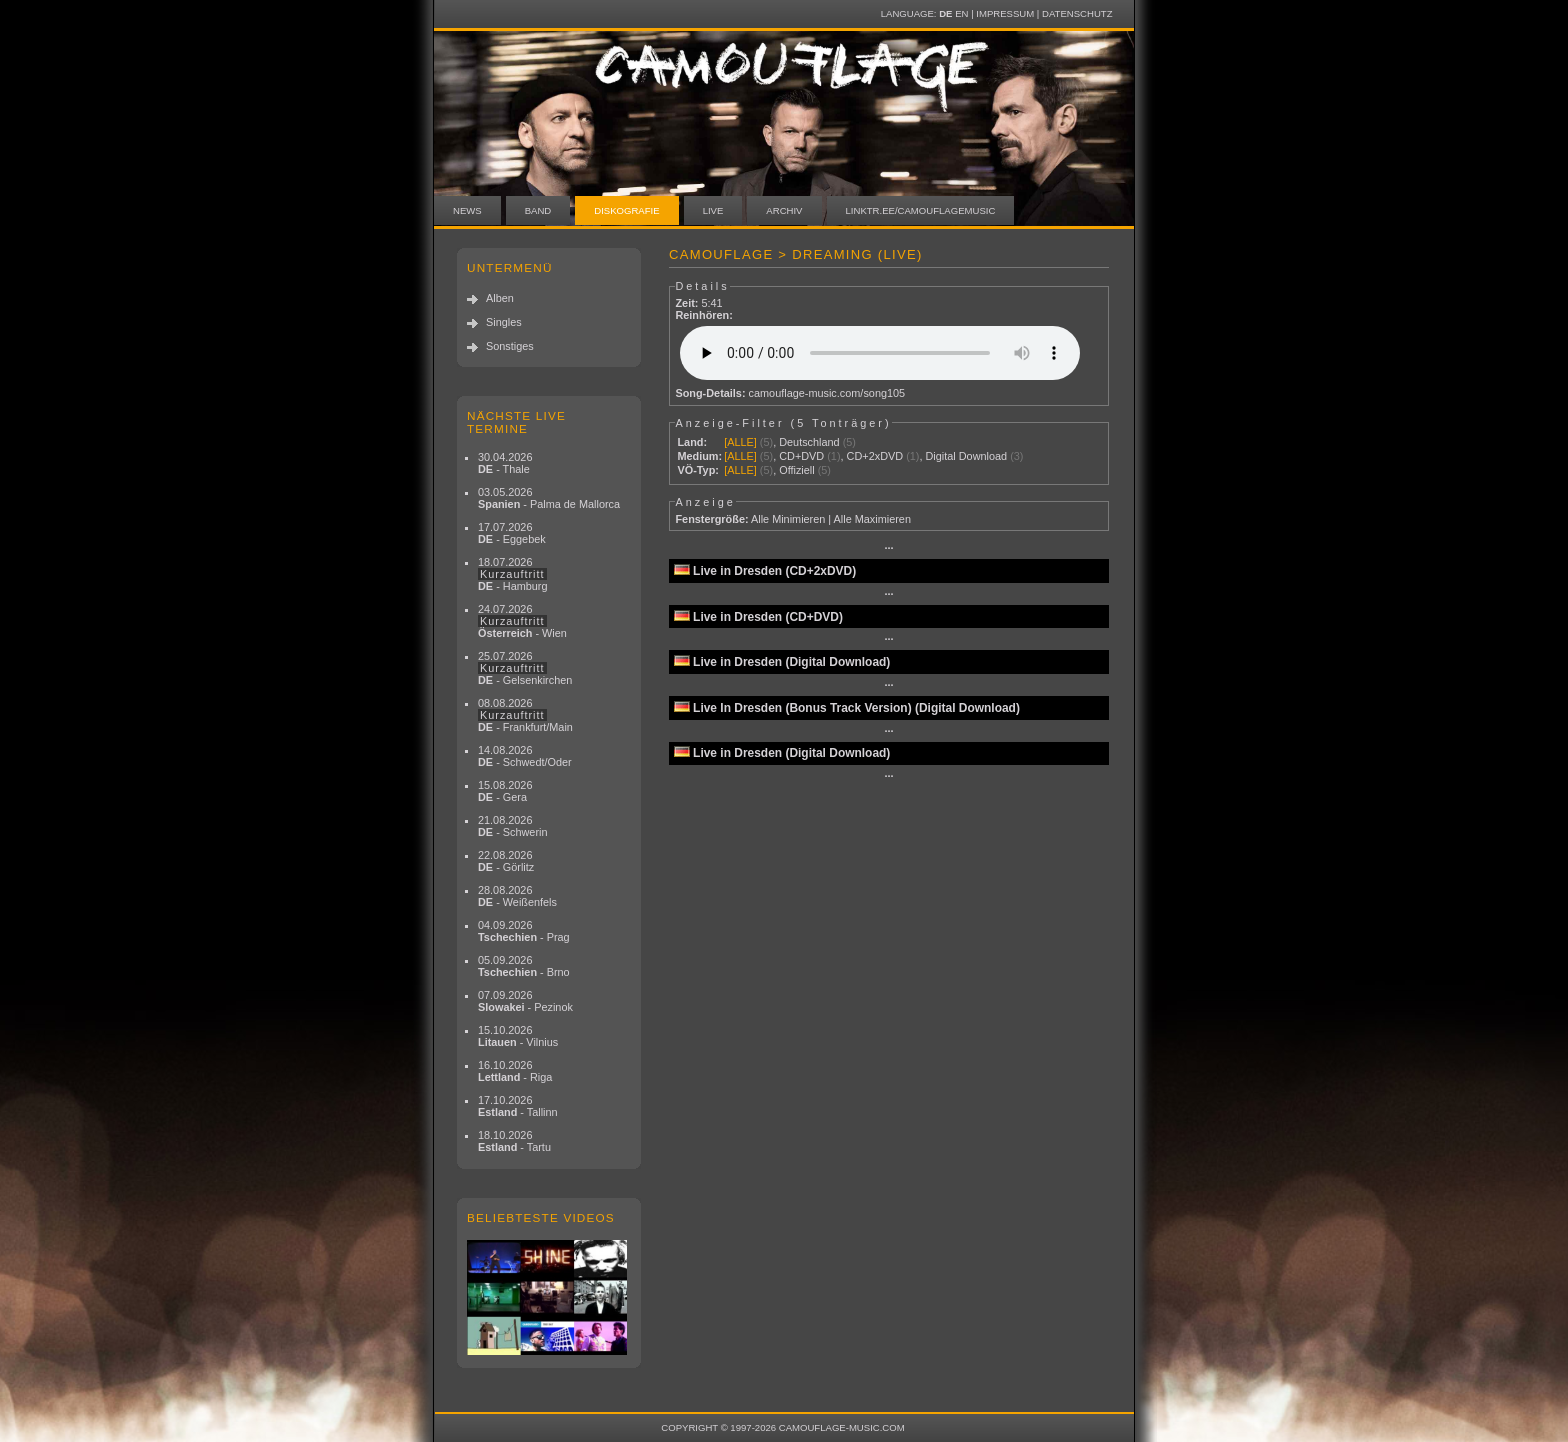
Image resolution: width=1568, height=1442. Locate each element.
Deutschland (809, 442)
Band (538, 210)
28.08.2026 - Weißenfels (517, 896)
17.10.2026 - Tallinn (518, 1106)
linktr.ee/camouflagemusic (921, 210)
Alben (500, 298)
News (467, 210)
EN (961, 13)
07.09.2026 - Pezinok (525, 1001)
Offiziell (796, 470)
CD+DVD (801, 456)
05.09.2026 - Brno (524, 966)
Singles (504, 322)
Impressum (1005, 13)
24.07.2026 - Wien (522, 621)
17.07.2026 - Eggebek (512, 533)
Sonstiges (510, 346)
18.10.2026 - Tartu (514, 1141)
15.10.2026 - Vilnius (518, 1036)
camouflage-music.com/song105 (827, 393)
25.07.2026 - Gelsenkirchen (525, 668)
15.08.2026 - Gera (505, 791)
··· (888, 548)
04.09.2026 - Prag (524, 931)
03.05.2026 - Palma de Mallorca (549, 498)
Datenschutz (1077, 13)
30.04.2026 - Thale (505, 463)
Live (713, 210)
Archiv (784, 210)
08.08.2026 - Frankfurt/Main (525, 715)
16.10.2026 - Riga (515, 1071)
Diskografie (626, 210)
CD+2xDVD (875, 456)
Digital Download (966, 456)
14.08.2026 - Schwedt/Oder (525, 756)
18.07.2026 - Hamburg (513, 574)
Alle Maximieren (872, 519)
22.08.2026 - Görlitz (506, 861)
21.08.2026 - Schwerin (513, 826)
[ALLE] (740, 442)
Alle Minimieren (788, 519)
